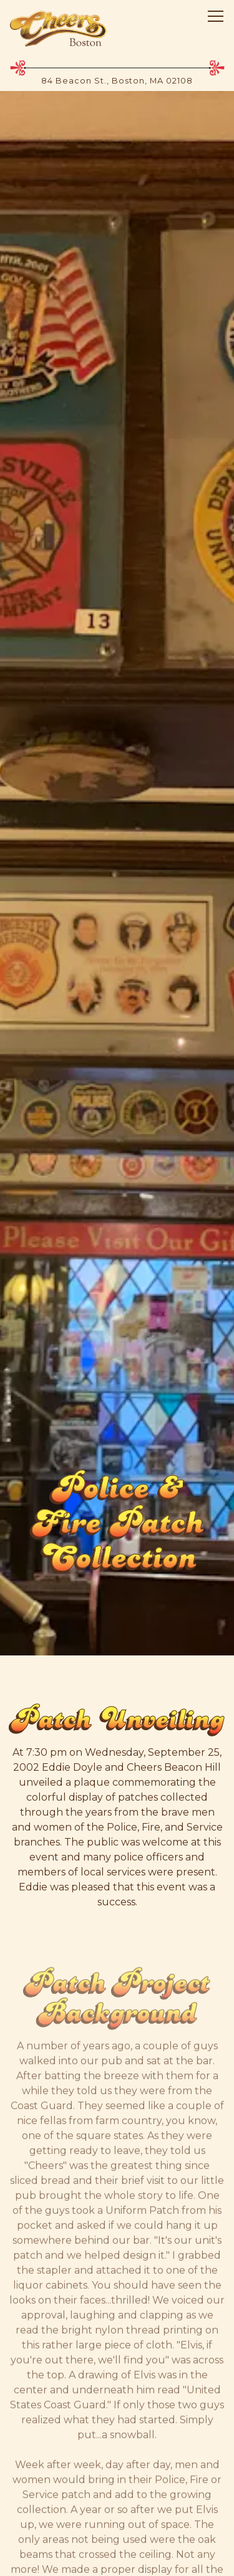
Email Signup (117, 2551)
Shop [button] (117, 2507)
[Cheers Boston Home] (58, 28)
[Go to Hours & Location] (117, 81)
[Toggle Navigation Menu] (215, 16)
